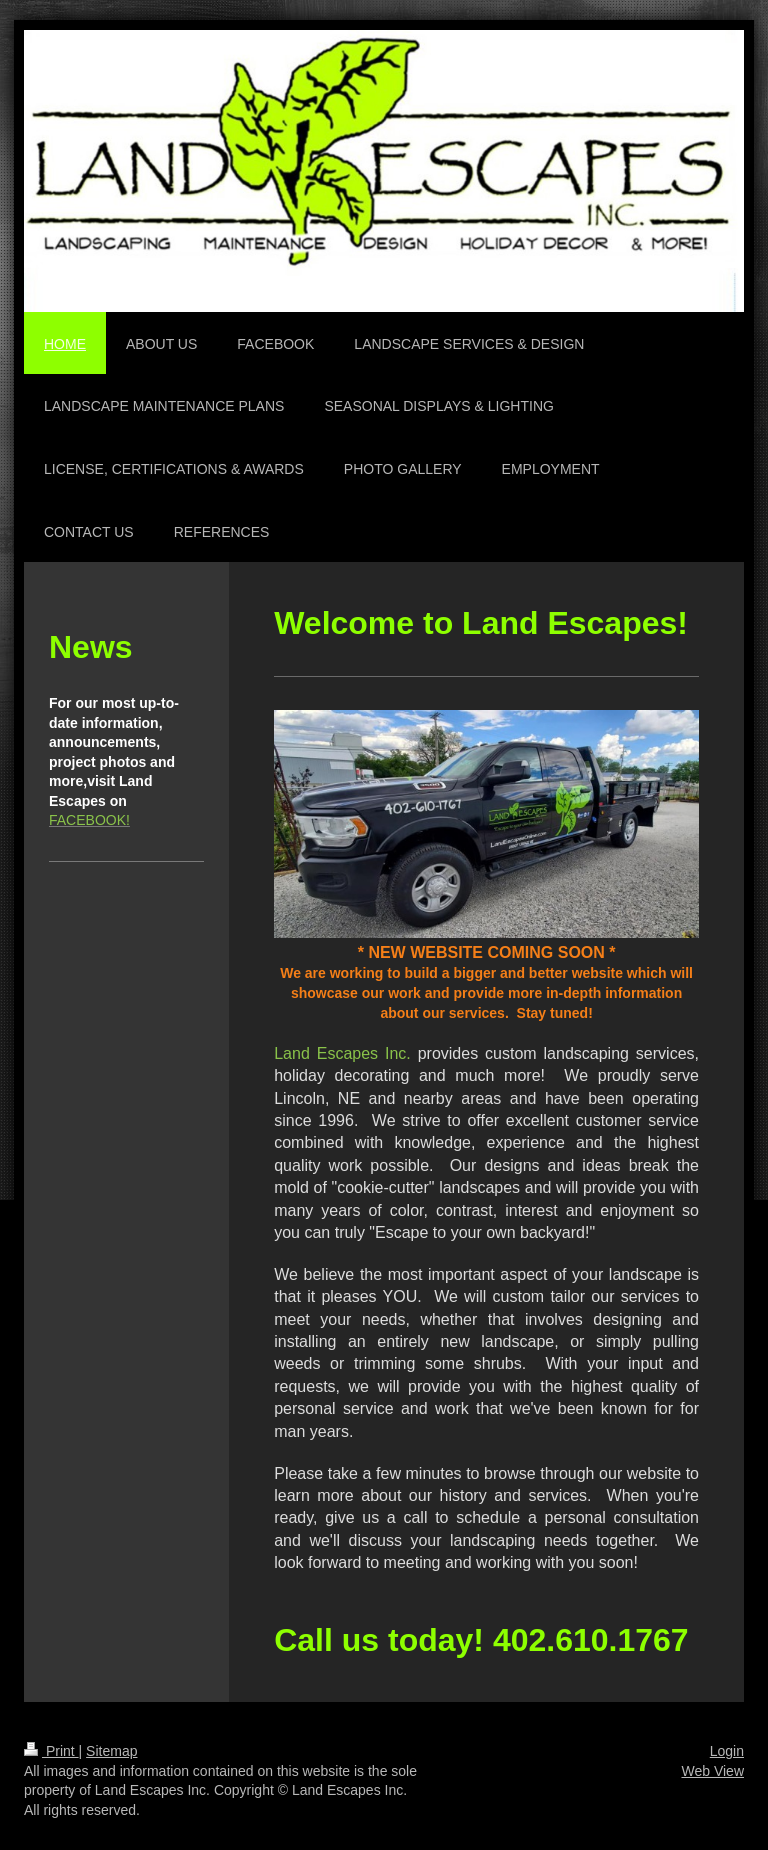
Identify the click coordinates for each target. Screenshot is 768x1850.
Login (727, 1751)
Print (51, 1751)
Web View (712, 1771)
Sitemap (111, 1751)
